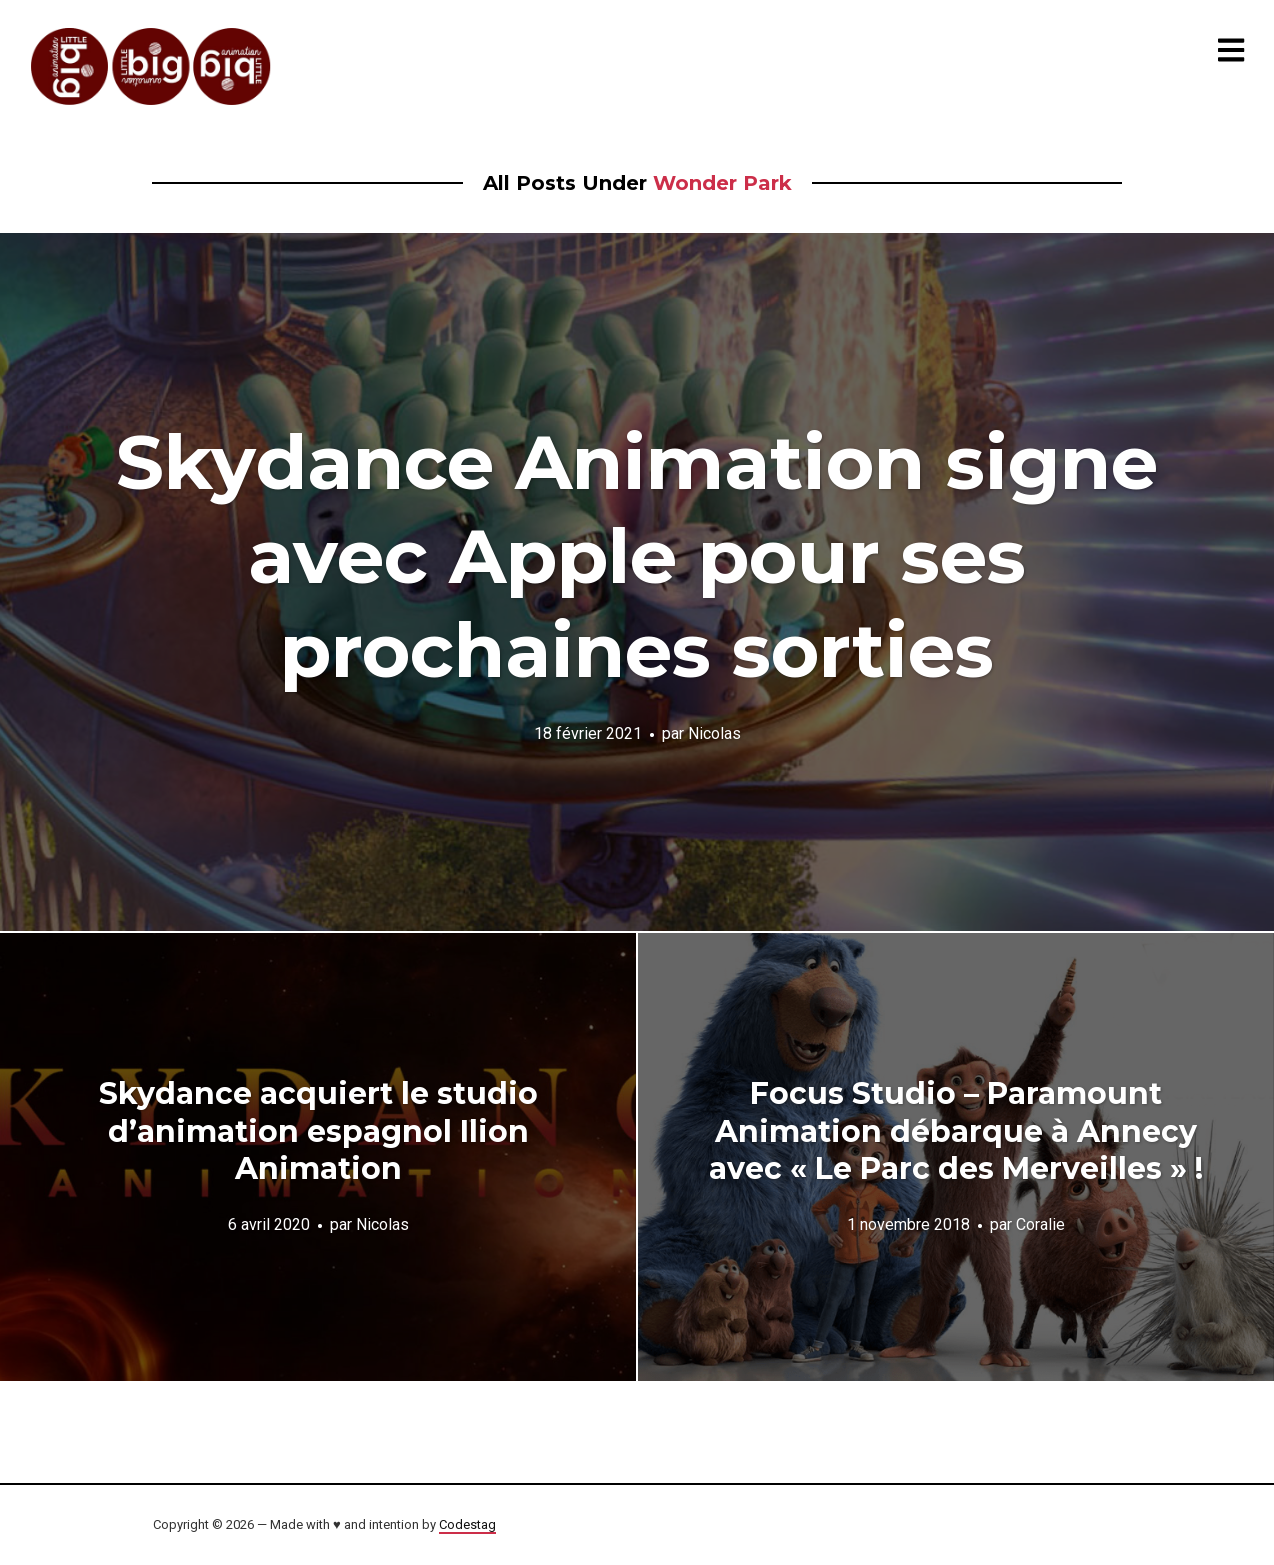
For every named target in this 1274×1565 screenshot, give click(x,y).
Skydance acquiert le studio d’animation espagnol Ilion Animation (318, 1131)
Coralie (1040, 1224)
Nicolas (714, 733)
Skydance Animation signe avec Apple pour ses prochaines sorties (637, 556)
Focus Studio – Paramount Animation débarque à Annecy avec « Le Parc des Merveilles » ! (956, 1131)
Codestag (467, 1524)
